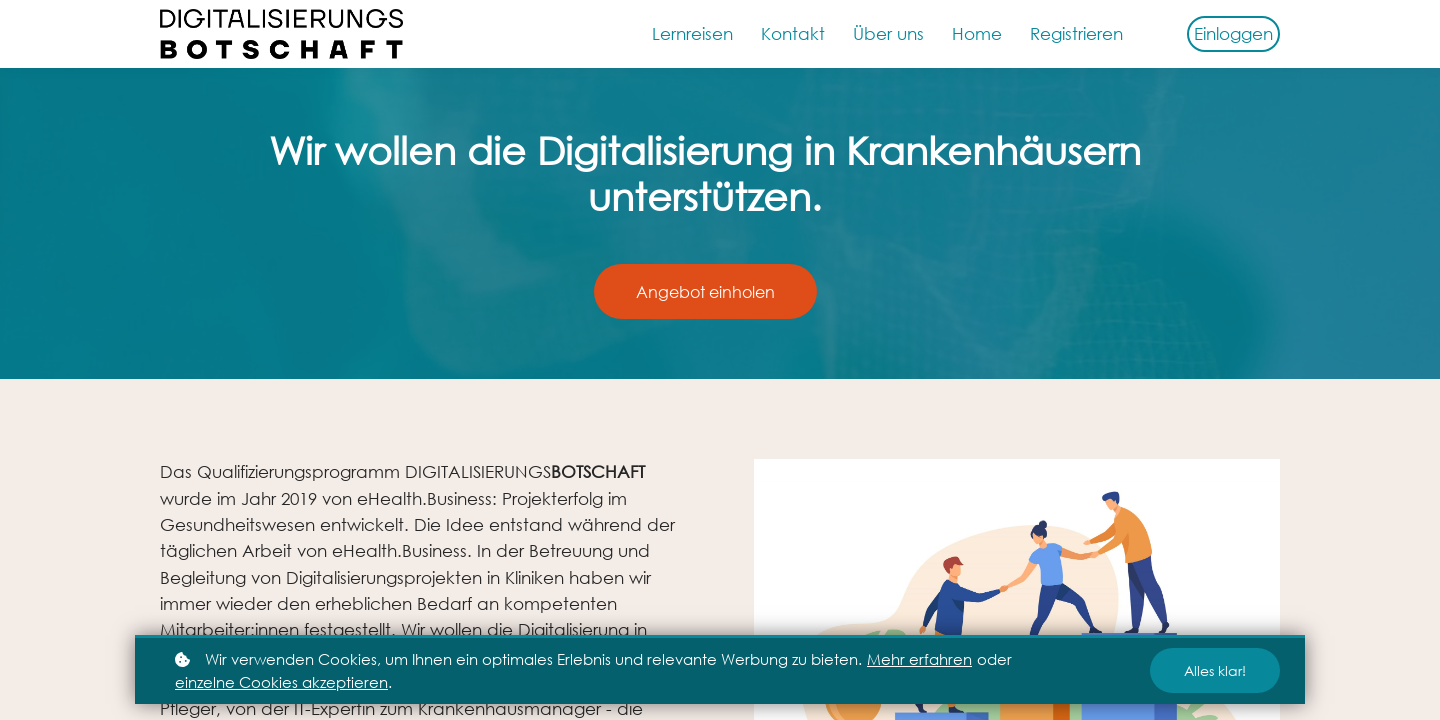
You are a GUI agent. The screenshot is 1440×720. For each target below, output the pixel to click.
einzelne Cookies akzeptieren (281, 682)
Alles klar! (1215, 670)
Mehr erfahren (919, 659)
